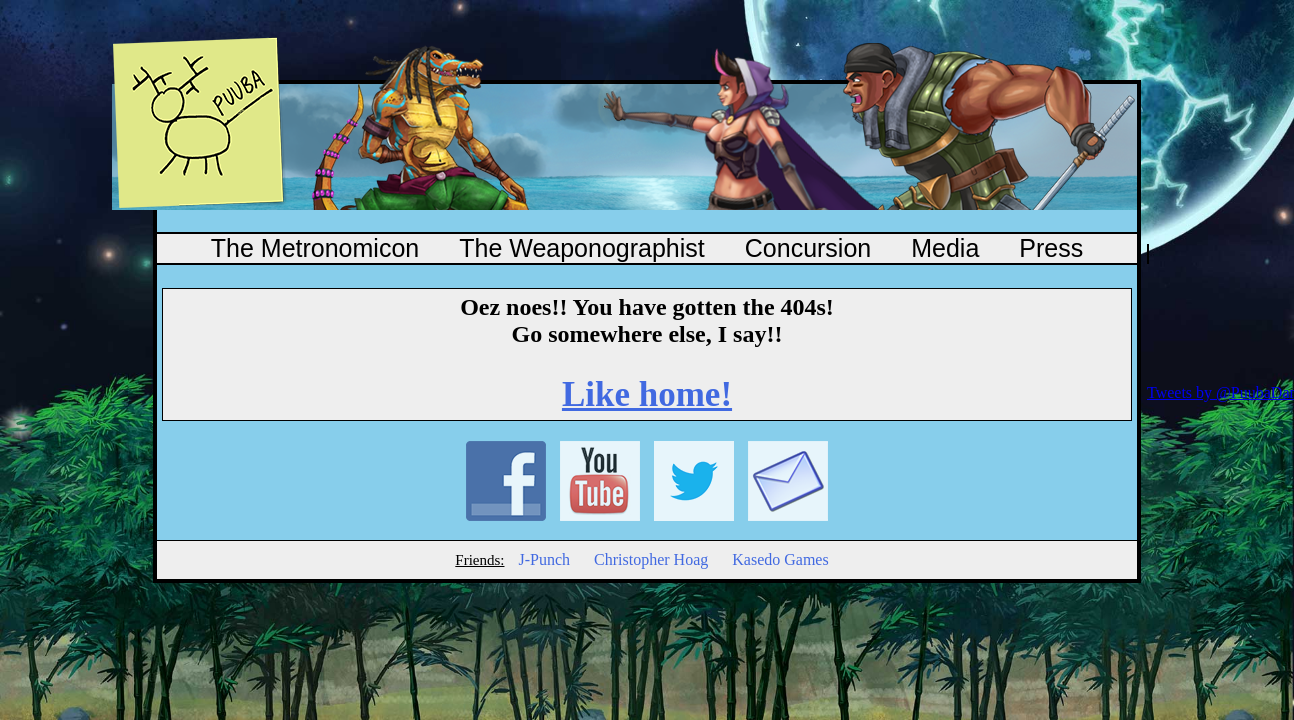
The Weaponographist (582, 248)
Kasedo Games (780, 559)
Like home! (647, 394)
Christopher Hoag (651, 559)
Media (945, 248)
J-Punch (544, 559)
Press (1051, 248)
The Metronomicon (315, 248)
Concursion (808, 248)
